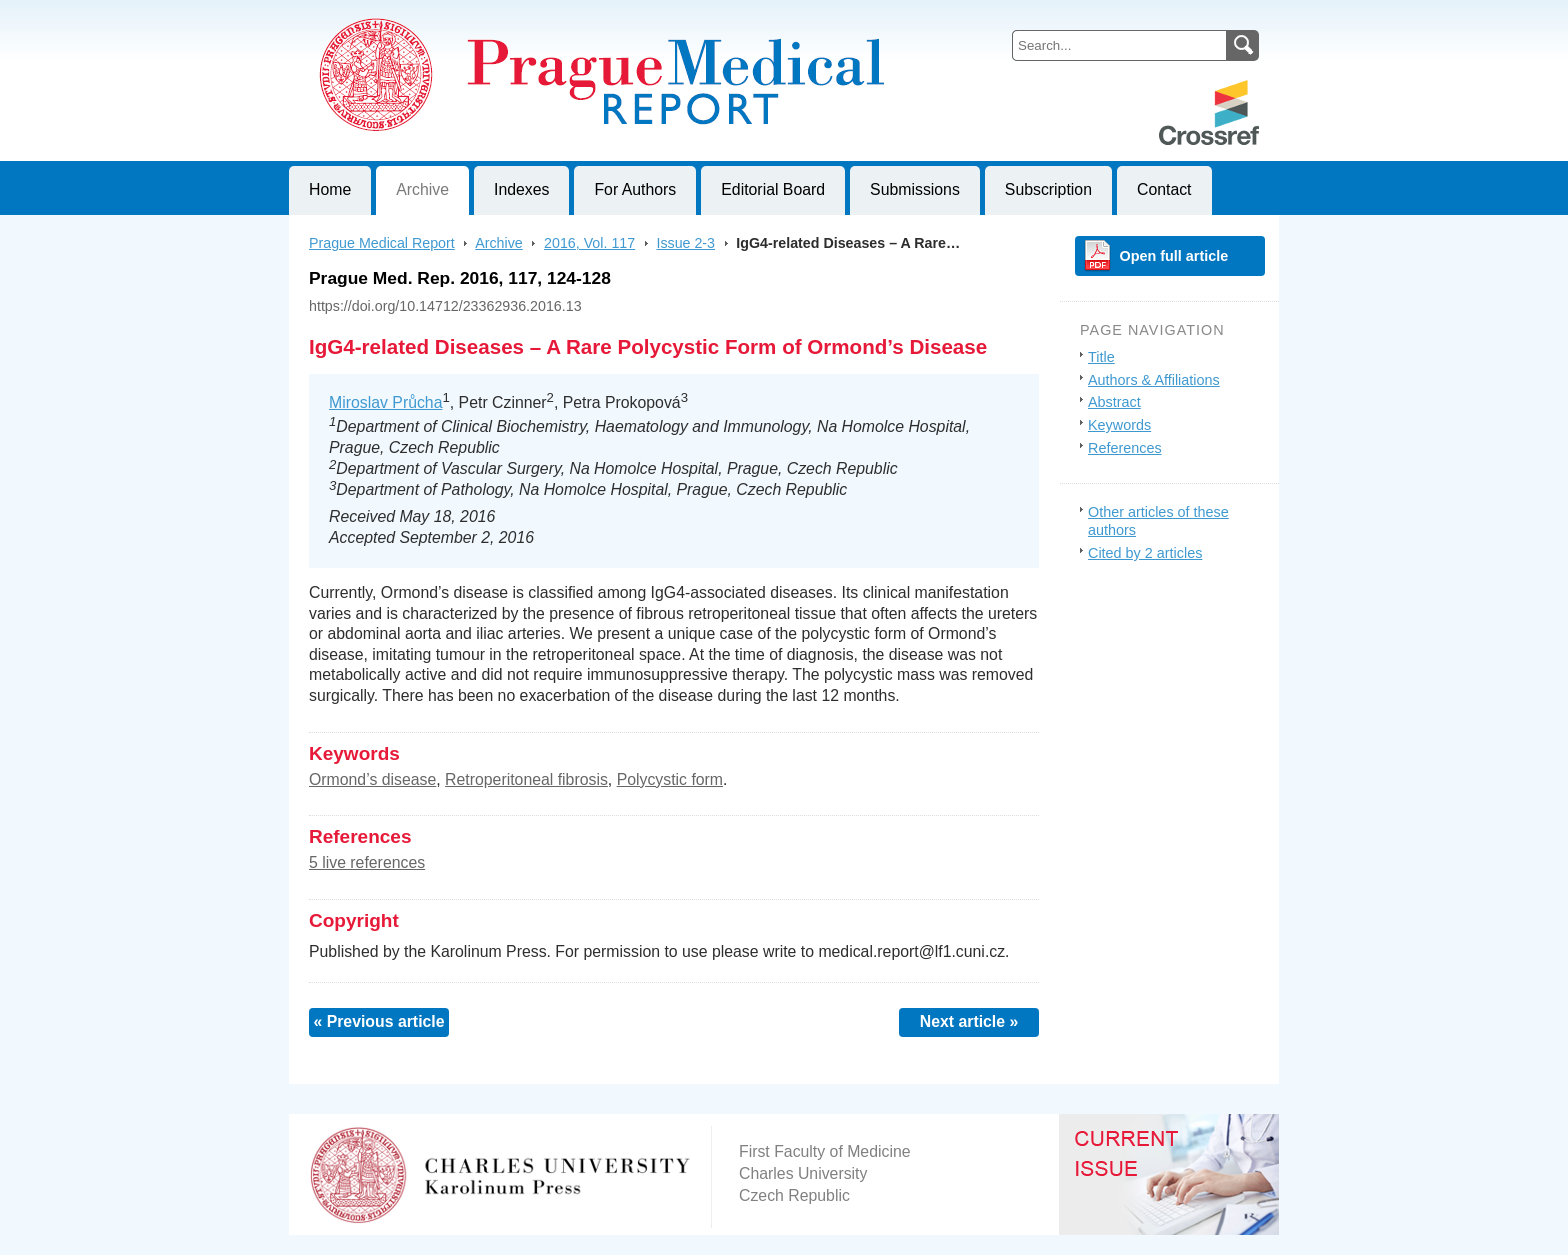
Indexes (521, 189)
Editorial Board (773, 189)
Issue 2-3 (685, 243)
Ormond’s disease (372, 779)
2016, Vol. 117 (589, 243)
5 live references (367, 862)
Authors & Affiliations (1154, 380)
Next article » (969, 1021)
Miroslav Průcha (385, 402)
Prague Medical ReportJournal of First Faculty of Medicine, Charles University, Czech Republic (534, 16)
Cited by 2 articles (1145, 553)
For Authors (635, 189)
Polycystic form (670, 779)
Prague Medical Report (382, 243)
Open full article (1174, 256)
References (1125, 448)
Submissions (915, 189)
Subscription (1048, 189)
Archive (422, 189)
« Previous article (378, 1021)
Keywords (1119, 425)
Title (1101, 357)
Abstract (1114, 402)
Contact (1164, 189)
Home (330, 189)
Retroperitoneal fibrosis (526, 779)
